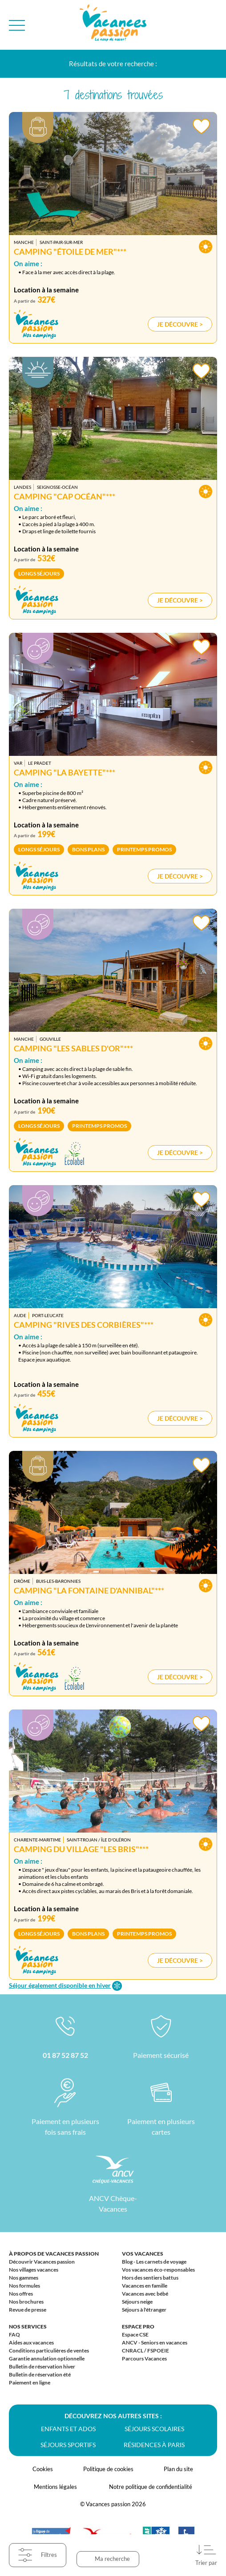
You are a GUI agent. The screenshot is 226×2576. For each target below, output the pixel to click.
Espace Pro (138, 2326)
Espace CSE (135, 2334)
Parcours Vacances (144, 2358)
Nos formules (24, 2285)
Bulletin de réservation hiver (42, 2366)
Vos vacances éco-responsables (158, 2269)
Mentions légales (55, 2486)
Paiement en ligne (29, 2382)
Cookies (42, 2468)
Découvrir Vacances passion (42, 2261)
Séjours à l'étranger (144, 2309)
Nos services (28, 2326)
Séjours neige (137, 2301)
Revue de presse (27, 2309)
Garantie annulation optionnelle (47, 2358)
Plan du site (178, 2468)
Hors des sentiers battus (150, 2277)
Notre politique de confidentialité (150, 2486)
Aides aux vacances (31, 2342)
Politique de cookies (108, 2468)
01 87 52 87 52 (65, 2055)
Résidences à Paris (154, 2444)
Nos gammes (23, 2277)
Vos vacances (142, 2253)
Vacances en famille (144, 2285)
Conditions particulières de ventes (49, 2350)
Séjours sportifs (68, 2444)
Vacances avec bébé (145, 2293)
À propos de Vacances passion (54, 2253)
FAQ (14, 2334)
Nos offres (21, 2293)
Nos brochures (26, 2301)
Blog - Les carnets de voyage (154, 2261)
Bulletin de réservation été (40, 2374)
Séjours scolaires (154, 2428)
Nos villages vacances (33, 2269)
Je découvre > (180, 324)
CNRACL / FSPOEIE (145, 2350)
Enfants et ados (68, 2428)
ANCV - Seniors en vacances (154, 2342)
